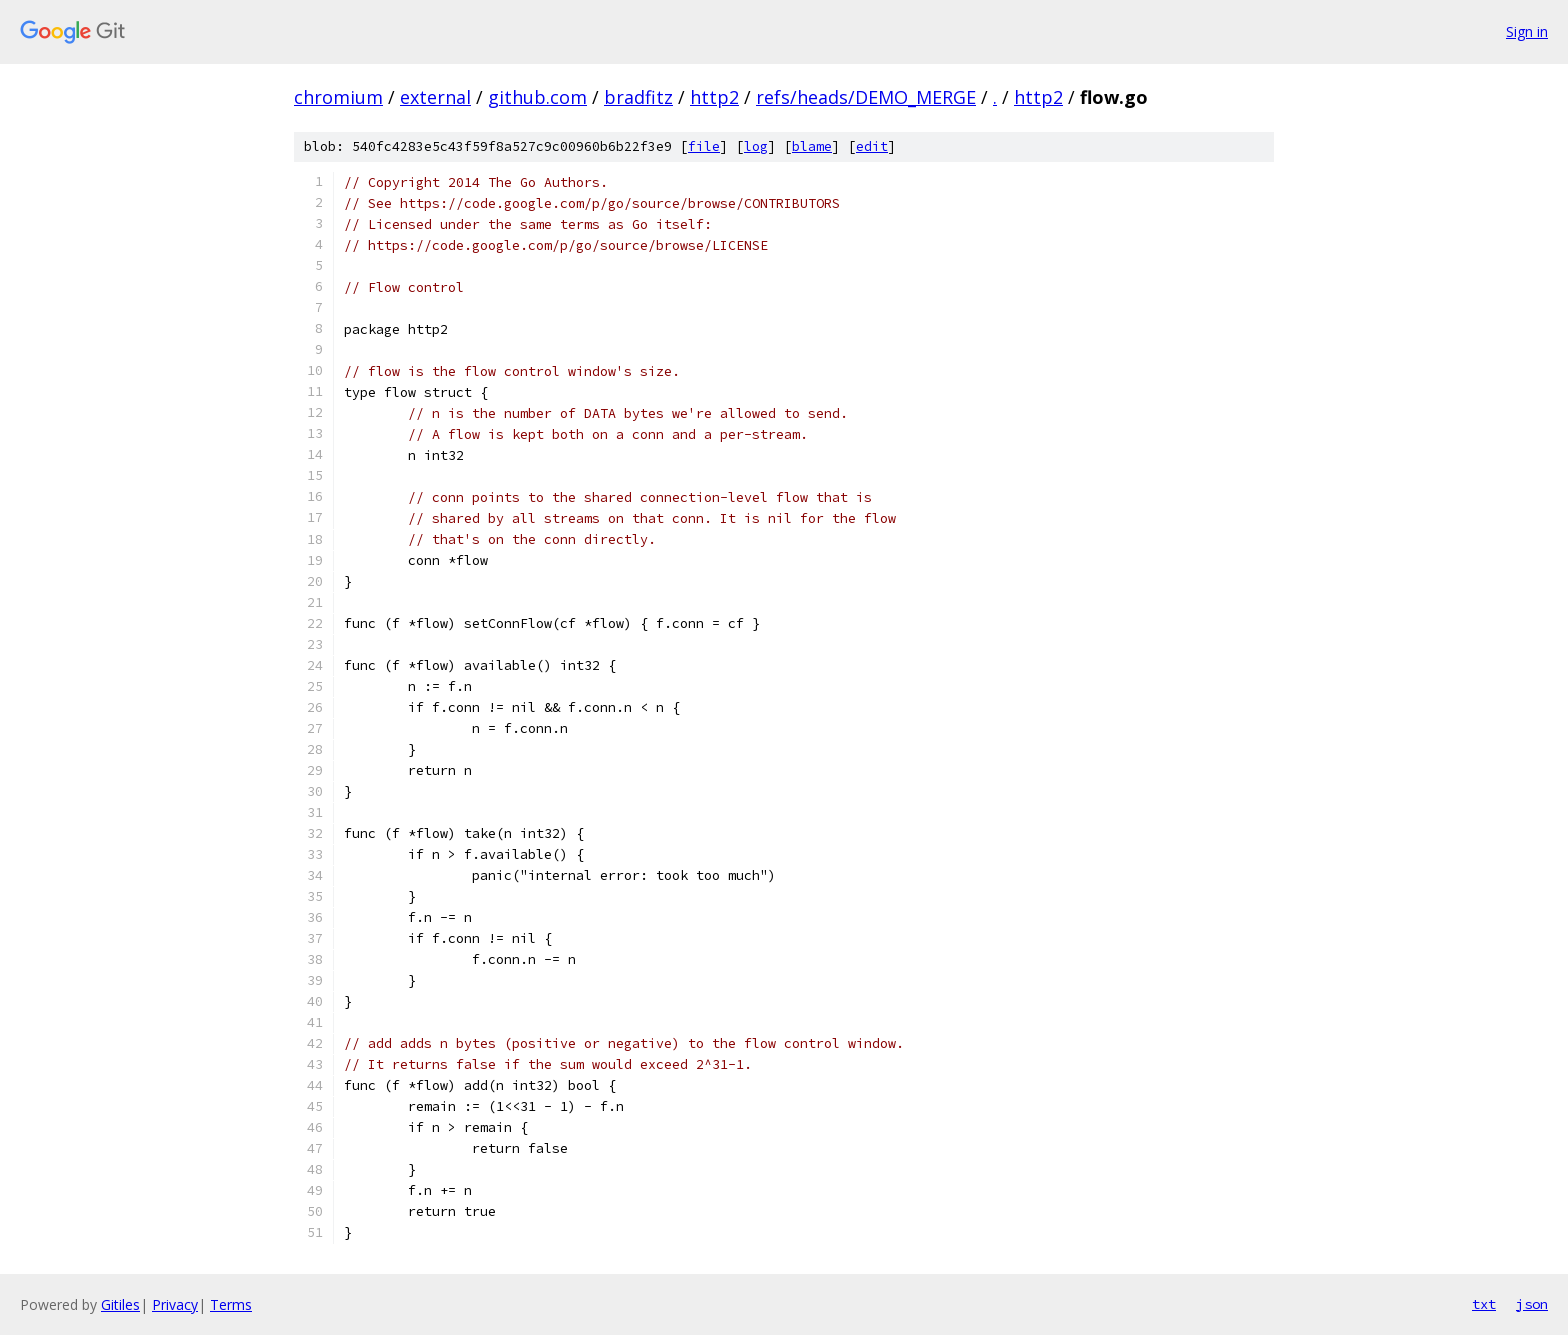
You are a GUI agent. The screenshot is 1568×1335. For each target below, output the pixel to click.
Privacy (175, 1304)
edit (872, 146)
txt (1484, 1304)
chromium (338, 97)
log (756, 146)
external (435, 97)
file (704, 146)
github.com (537, 97)
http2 (714, 97)
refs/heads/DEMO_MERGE (866, 97)
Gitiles (120, 1304)
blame (812, 146)
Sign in (1527, 31)
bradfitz (638, 97)
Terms (231, 1304)
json (1532, 1304)
